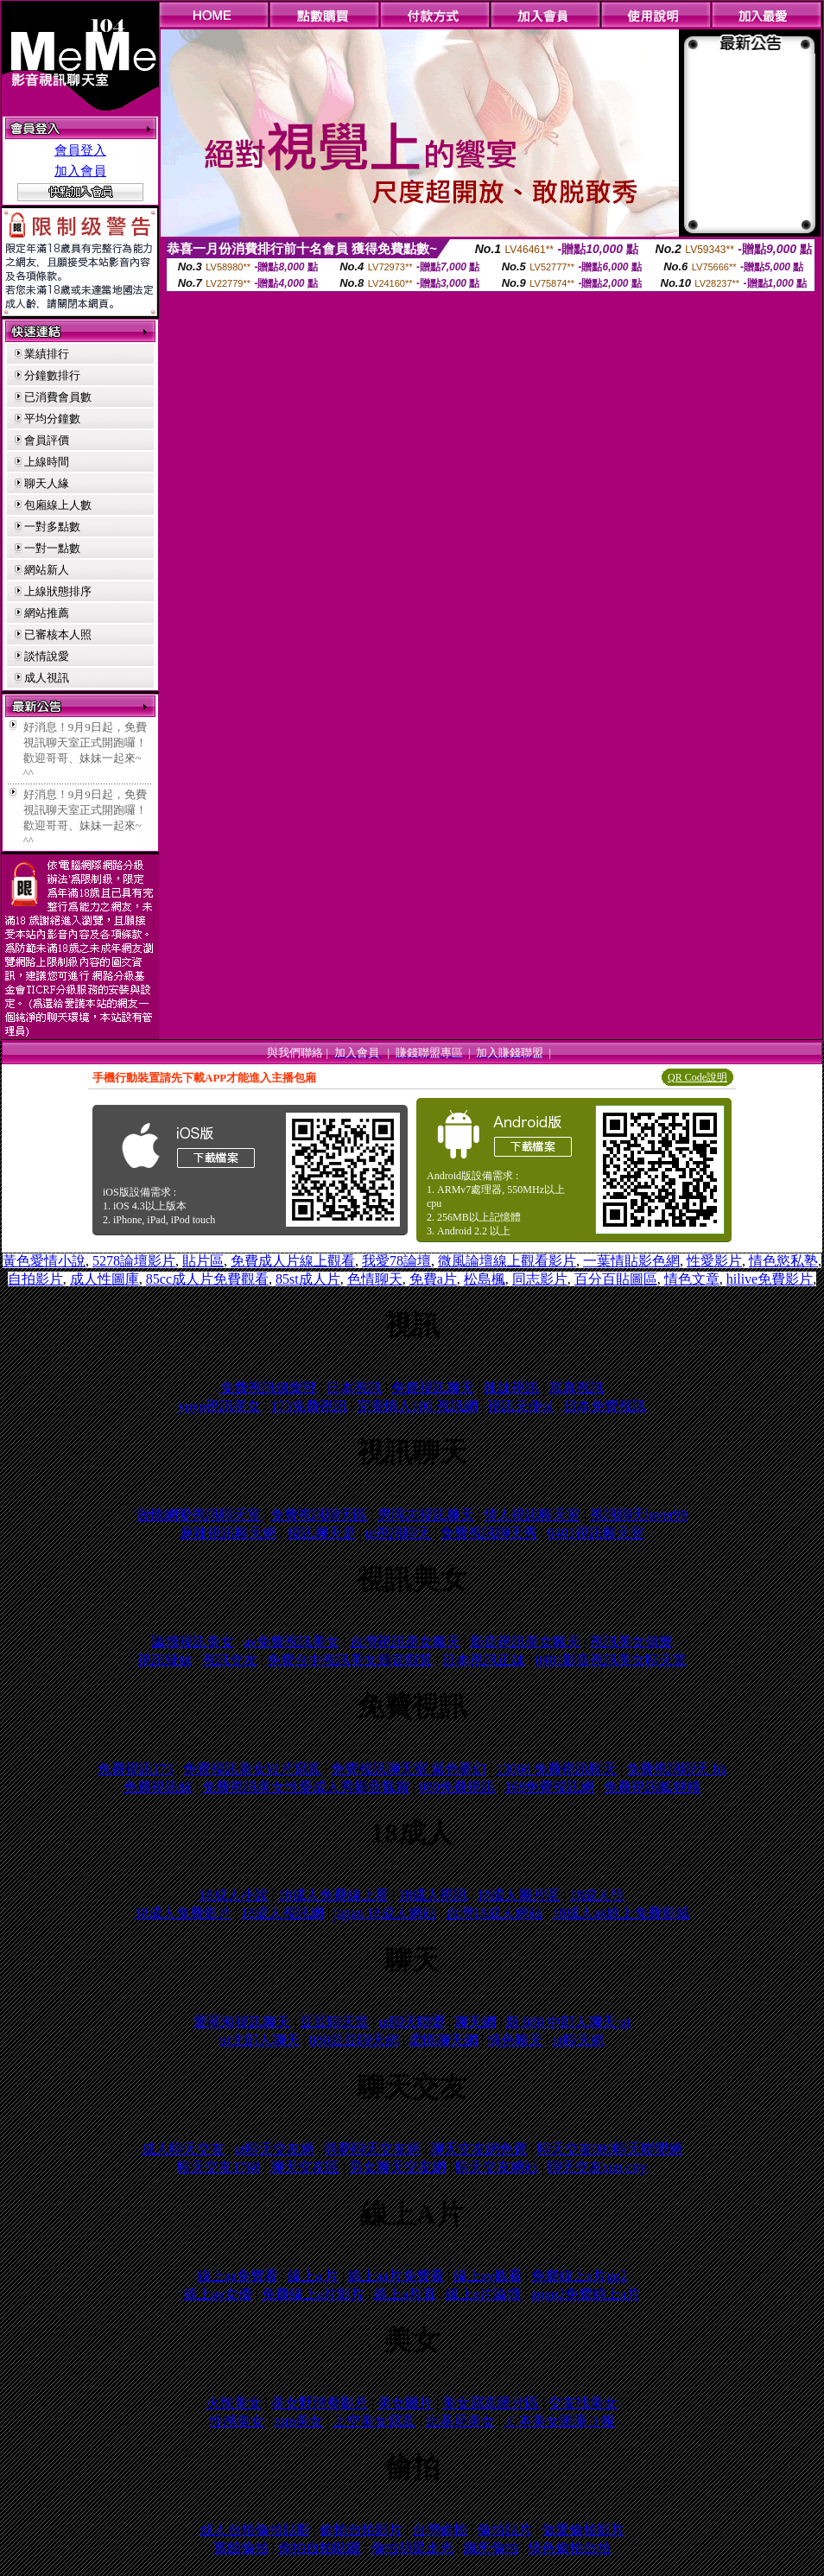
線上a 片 (313, 2275)
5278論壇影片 (133, 1260)
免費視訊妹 (158, 1787)
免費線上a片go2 (579, 2275)
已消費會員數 (58, 396)
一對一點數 (52, 548)
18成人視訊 (432, 1895)
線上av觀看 (487, 2275)
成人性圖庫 (104, 1279)
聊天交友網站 (496, 2167)
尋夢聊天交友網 (372, 2148)
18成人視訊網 (282, 1913)
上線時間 (46, 461)
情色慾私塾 (783, 1260)
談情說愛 (46, 656)
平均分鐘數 (52, 418)
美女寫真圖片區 (490, 2402)
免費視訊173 (136, 1768)
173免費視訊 (309, 1406)
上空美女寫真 (374, 2421)
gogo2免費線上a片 (585, 2294)
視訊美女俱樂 (631, 1641)
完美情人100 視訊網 (417, 1406)
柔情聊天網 (443, 2040)
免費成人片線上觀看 (293, 1260)
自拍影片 (35, 1279)
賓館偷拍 (241, 2548)
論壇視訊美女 (192, 1641)
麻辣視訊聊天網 (228, 1533)
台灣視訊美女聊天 (405, 1641)
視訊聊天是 (321, 1533)
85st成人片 (308, 1279)
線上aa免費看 (237, 2275)
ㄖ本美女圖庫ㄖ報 (559, 2421)
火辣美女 (234, 2402)
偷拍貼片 (504, 2529)
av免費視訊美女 (291, 1641)
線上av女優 (218, 2294)
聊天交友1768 (218, 2167)
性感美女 (236, 2421)
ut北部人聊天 (259, 2040)
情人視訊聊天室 (532, 1514)
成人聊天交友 (183, 2148)
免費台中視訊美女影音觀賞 (350, 1660)
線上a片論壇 (483, 2294)
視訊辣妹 (165, 1660)
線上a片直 (404, 2294)
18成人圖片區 (518, 1895)
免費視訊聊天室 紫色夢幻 (408, 1768)
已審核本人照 (58, 634)
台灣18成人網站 (494, 1913)
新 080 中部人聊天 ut (567, 2021)
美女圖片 (405, 2402)
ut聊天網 (578, 2040)
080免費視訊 (457, 1787)
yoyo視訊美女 (219, 1406)
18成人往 (596, 1895)
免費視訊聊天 (432, 1387)
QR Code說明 (697, 1077)
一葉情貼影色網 (631, 1260)
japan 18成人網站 (384, 1913)
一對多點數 (52, 526)
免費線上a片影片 (313, 2294)
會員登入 (80, 150)
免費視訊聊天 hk (676, 1768)
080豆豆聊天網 (354, 2040)
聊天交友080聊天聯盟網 (609, 2148)
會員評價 (46, 440)
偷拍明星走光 (412, 2548)
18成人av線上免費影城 (620, 1913)
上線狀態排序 (58, 591)
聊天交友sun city (597, 2167)
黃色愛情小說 (44, 1260)
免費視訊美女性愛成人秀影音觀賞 (305, 1787)
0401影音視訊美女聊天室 (611, 1660)
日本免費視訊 (604, 1406)
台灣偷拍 (439, 2529)
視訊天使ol (520, 1406)
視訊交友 (229, 1660)
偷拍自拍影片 (361, 2529)
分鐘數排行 (52, 375)
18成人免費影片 (183, 1913)
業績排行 (46, 353)
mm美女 (298, 2421)
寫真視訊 (576, 1387)
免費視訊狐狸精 (652, 1787)
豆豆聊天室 (334, 2021)
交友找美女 (583, 2402)
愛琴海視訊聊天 (241, 2021)
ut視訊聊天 (398, 1533)
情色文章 (691, 1279)
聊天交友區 (304, 2167)
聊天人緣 (46, 483)
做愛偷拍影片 (583, 2529)
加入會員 (80, 171)
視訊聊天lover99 (639, 1514)
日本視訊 (354, 1387)
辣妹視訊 (511, 1387)
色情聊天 (374, 1279)
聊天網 (475, 2021)
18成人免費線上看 (333, 1895)
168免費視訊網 (549, 1787)
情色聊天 (514, 2040)
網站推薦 (46, 612)
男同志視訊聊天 (425, 1514)
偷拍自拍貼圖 (319, 2548)
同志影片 (539, 1279)
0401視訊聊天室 (596, 1533)
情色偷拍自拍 (569, 2548)
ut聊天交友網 (274, 2148)
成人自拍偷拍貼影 (255, 2529)
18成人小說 (234, 1895)
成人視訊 (46, 677)
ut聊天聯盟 (412, 2021)
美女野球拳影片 (319, 2402)
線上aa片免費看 (395, 2275)
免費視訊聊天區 (318, 1514)
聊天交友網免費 (478, 2148)
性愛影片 (714, 1260)
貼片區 (203, 1260)
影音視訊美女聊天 (525, 1641)
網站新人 (46, 569)
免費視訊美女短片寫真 (252, 1768)
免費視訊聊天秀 (489, 1533)
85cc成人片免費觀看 (207, 1279)
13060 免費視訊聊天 (556, 1768)
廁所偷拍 (490, 2548)
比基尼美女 (460, 2421)
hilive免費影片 (769, 1279)
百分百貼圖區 (615, 1279)
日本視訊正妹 (483, 1660)
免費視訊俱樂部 (268, 1387)
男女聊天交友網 (397, 2167)
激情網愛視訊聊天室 (198, 1514)
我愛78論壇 (396, 1260)
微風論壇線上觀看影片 (507, 1260)
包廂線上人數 (58, 504)
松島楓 (484, 1279)
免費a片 (433, 1279)
